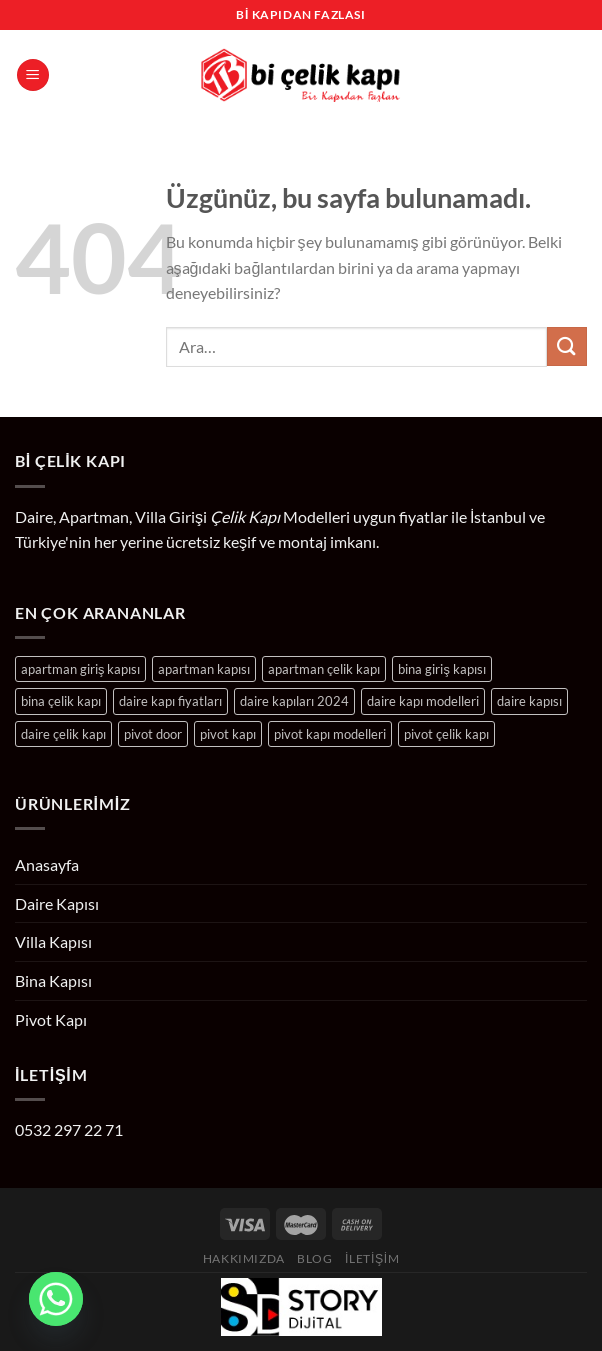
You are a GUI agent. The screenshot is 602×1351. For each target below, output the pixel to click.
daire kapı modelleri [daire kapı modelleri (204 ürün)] (423, 701)
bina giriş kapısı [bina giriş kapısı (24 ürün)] (441, 669)
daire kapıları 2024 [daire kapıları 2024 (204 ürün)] (294, 701)
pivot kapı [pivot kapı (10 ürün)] (228, 734)
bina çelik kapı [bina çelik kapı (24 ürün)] (61, 701)
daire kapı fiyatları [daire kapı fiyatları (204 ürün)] (170, 701)
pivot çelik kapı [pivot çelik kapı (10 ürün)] (446, 734)
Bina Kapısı (53, 980)
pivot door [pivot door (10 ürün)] (153, 734)
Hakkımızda (244, 1258)
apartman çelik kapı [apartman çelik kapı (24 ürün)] (324, 669)
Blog (314, 1258)
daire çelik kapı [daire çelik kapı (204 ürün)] (63, 734)
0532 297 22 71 (69, 1129)
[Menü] (33, 75)
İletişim (372, 1258)
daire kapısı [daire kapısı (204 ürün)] (529, 701)
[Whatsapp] (56, 1299)
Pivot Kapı (51, 1019)
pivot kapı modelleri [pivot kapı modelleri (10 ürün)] (330, 734)
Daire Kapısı (57, 903)
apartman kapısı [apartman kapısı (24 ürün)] (204, 669)
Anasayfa (47, 864)
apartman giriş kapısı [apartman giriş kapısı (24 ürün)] (80, 669)
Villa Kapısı (53, 941)
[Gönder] (567, 346)
